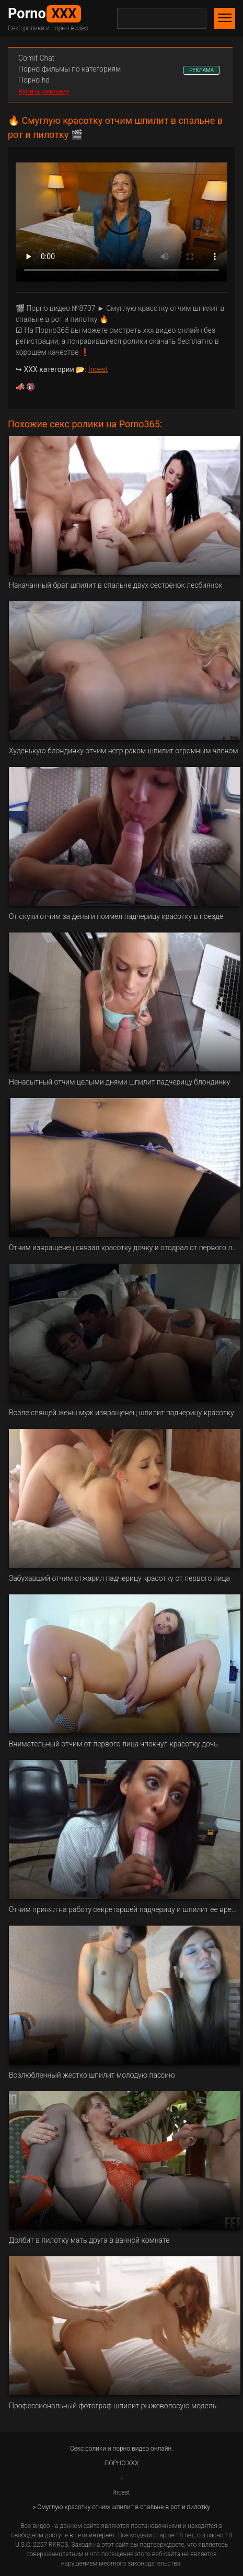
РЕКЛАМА (201, 70)
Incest (98, 369)
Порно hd (34, 80)
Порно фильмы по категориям (69, 69)
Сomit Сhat (36, 58)
